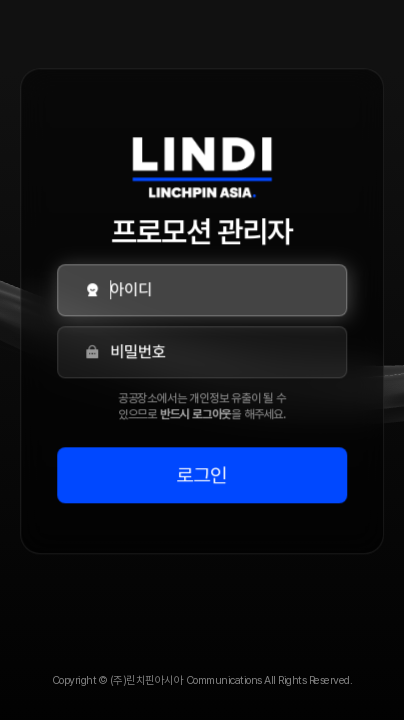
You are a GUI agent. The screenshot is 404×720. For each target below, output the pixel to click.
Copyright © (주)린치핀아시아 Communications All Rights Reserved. (202, 680)
